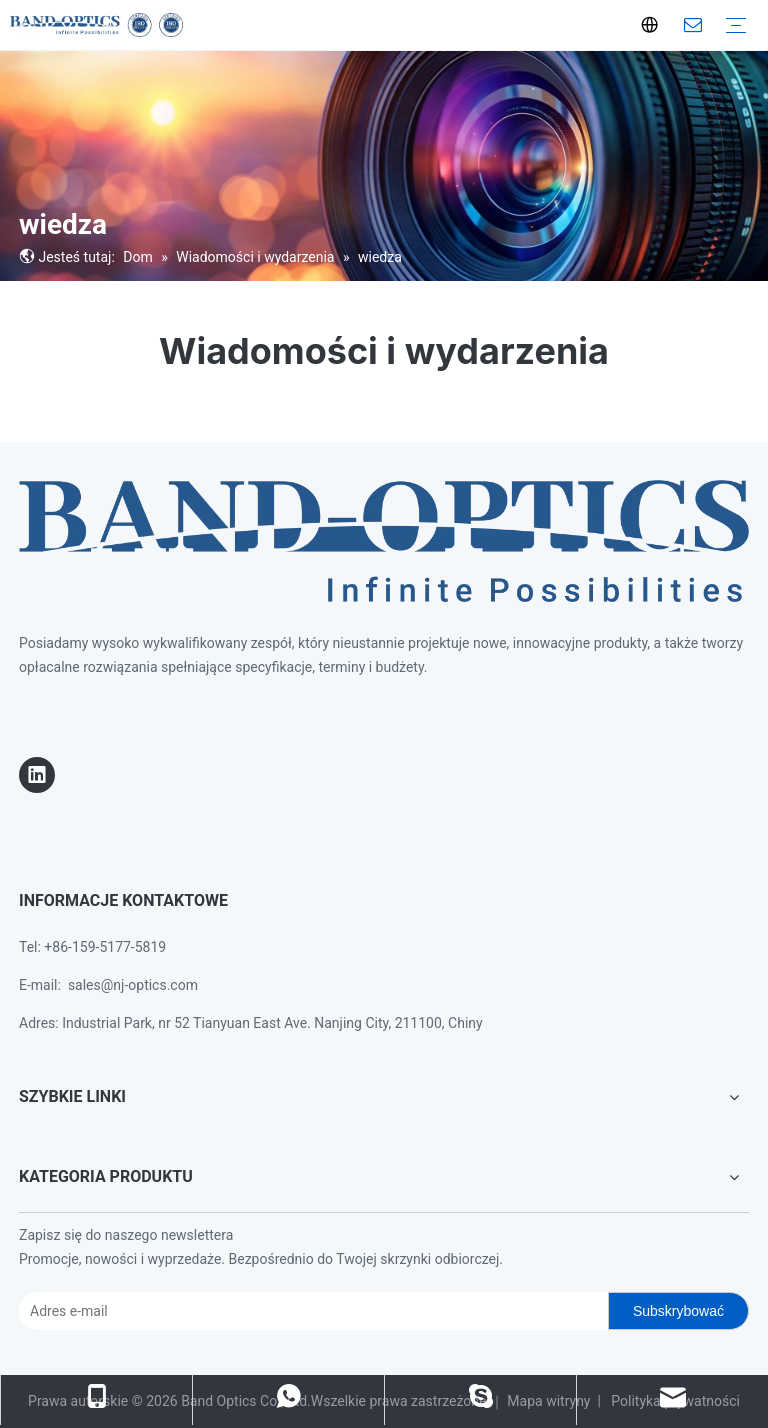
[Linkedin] (37, 775)
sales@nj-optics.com (133, 985)
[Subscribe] (678, 1311)
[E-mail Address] (309, 1311)
